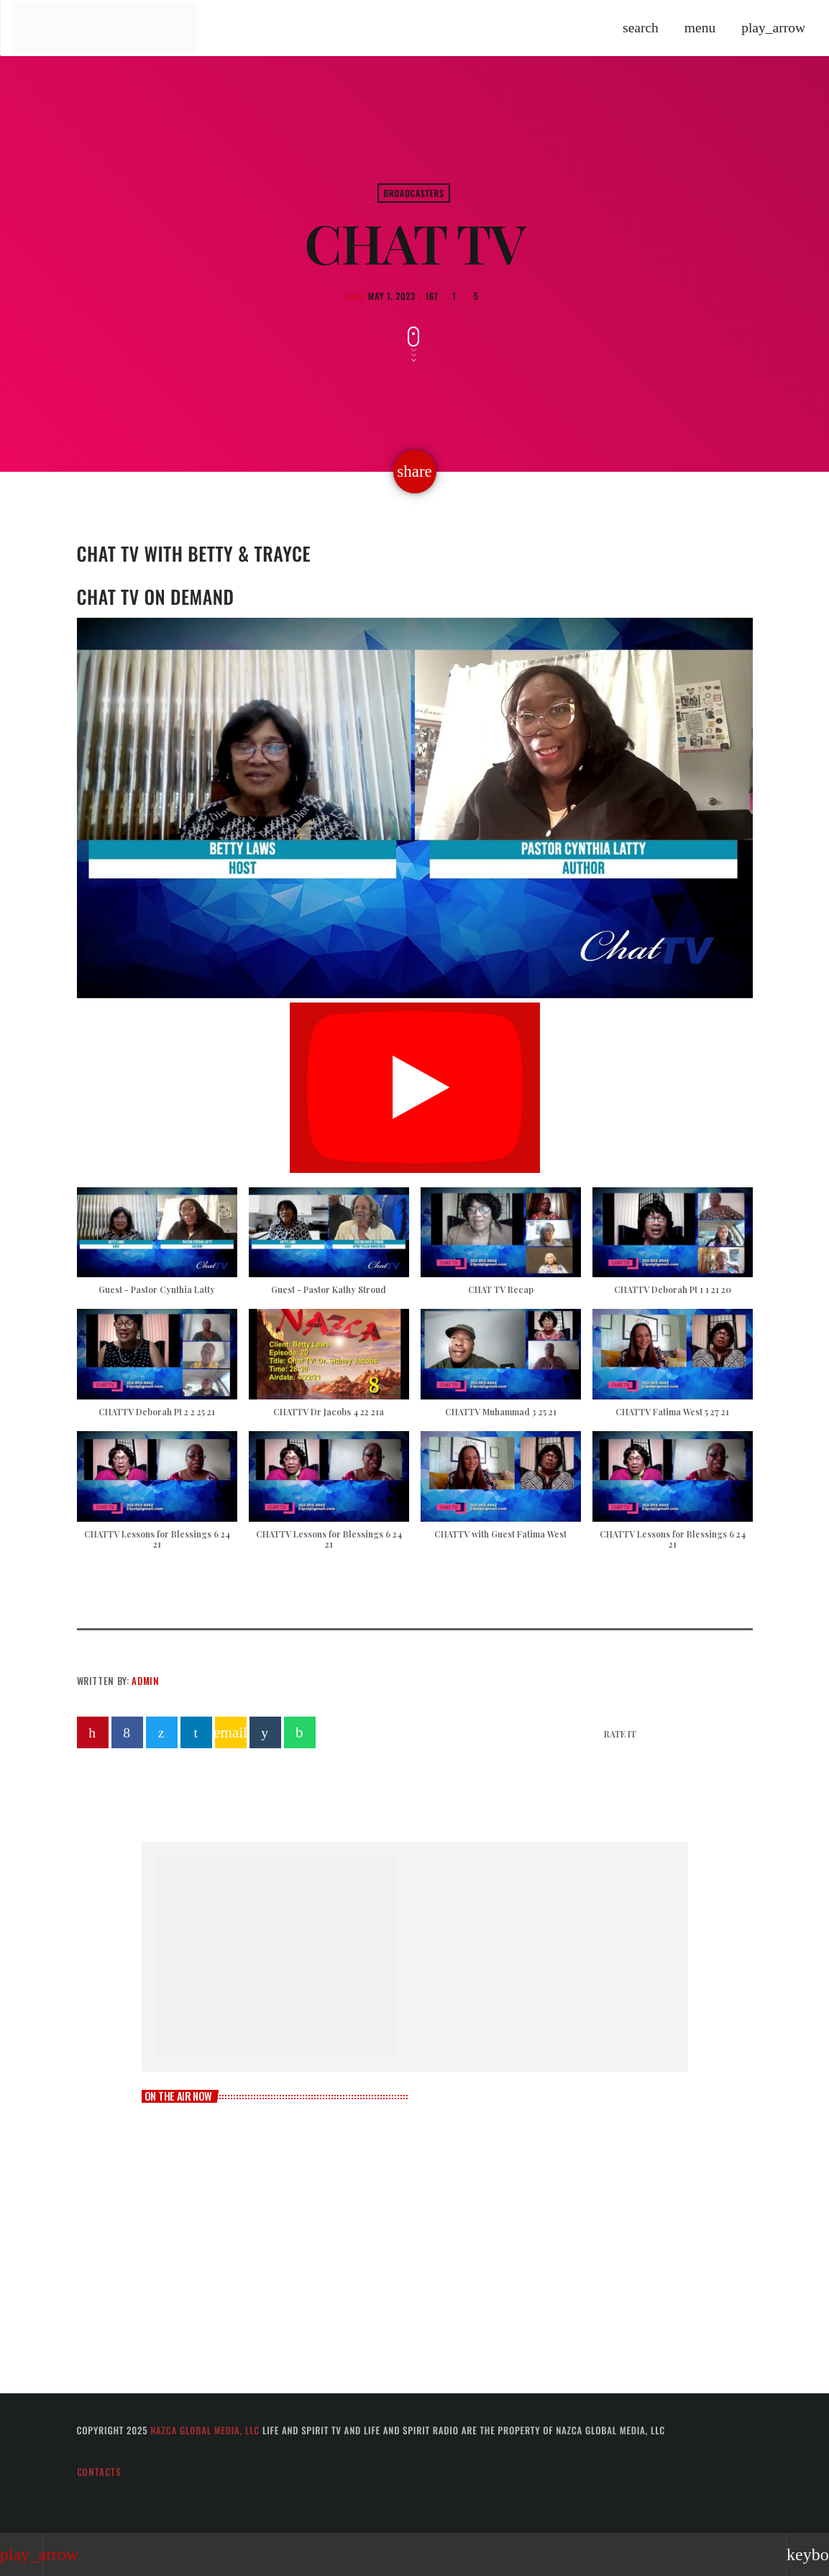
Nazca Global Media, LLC (205, 2430)
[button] (157, 1248)
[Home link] (104, 28)
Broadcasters (413, 193)
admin (145, 1680)
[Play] (773, 28)
